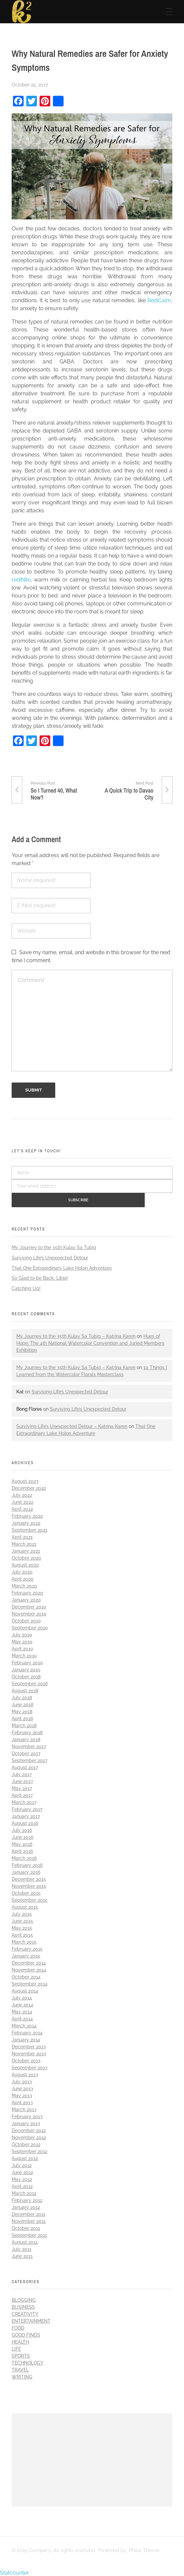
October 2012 (26, 2143)
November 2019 (29, 1612)
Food (18, 2326)
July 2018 (22, 1696)
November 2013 (29, 2052)
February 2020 (27, 1591)
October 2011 (26, 2227)
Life (16, 2347)
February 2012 (27, 2199)
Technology (27, 2361)
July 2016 (22, 1829)
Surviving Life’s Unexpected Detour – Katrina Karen (71, 1425)
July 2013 (22, 2080)
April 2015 (22, 1933)
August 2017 (25, 1766)
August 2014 (25, 1989)
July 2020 (22, 1570)
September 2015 (30, 1898)
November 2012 (29, 2136)
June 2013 (22, 2087)
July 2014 (22, 1996)
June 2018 (22, 1703)
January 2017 (26, 1815)
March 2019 (24, 1654)
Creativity (25, 2312)
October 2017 (26, 1752)
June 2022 (22, 1500)
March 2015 (24, 1940)
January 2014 (26, 2038)
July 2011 (21, 2248)
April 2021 (22, 1535)
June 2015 (22, 1919)
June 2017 (22, 1780)
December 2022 (29, 1486)
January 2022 (26, 1521)
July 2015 (22, 1912)
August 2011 (25, 2241)
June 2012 (22, 2171)
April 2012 (22, 2185)
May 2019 (22, 1640)
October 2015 (26, 1891)
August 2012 (25, 2157)
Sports (21, 2354)
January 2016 (26, 1870)
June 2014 (22, 2003)
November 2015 (29, 1884)
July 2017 (22, 1773)
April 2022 (22, 1507)
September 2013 (30, 2066)
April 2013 (22, 2101)
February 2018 (27, 1731)
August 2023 (25, 1479)
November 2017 (29, 1745)
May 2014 (22, 2010)
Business (23, 2305)
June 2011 (22, 2254)
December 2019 (29, 1605)
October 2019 (26, 1619)
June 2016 (22, 1836)
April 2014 (22, 2017)
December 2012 (29, 2129)
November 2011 (29, 2220)
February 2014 (27, 2031)
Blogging (24, 2298)
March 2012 (24, 2192)
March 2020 (24, 1584)
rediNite (21, 580)
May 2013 (22, 2094)
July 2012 (22, 2164)
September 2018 (30, 1682)
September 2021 (29, 1528)
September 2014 (30, 1982)
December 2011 (28, 2213)
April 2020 (23, 1577)
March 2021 (24, 1542)
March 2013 (24, 2108)
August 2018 (25, 1689)
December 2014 (29, 1961)
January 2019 (26, 1668)
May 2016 (22, 1843)
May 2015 (22, 1926)
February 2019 (27, 1661)
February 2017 (27, 1808)
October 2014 (26, 1975)
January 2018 (26, 1738)
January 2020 (26, 1598)
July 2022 (22, 1493)
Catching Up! (26, 1287)
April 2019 (22, 1647)
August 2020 (25, 1563)
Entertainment (31, 2319)
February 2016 (27, 1864)
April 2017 (22, 1794)
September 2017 (29, 1759)
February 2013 (27, 2115)
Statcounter (14, 2572)
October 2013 (26, 2059)
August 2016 (25, 1822)
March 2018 (24, 1724)
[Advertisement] (93, 2459)
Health (20, 2340)
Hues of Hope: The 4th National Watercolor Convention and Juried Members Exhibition (90, 1342)
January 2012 (26, 2206)
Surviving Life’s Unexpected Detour (50, 1256)
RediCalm (159, 300)
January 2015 (26, 1954)
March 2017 (24, 1801)
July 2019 (22, 1633)
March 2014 (24, 2024)
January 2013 (26, 2122)
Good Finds (26, 2333)
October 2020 (26, 1556)
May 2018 (22, 1710)
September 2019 (30, 1626)
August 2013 (25, 2073)
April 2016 (22, 1850)
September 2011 (29, 2234)
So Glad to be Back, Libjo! (40, 1277)
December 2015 (29, 1877)
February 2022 (27, 1514)
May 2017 (22, 1787)
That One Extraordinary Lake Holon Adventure (62, 1266)
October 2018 (26, 1675)
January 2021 (26, 1549)
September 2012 (29, 2150)
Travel (20, 2368)
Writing (22, 2375)
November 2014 (29, 1968)
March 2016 (24, 1857)
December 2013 (29, 2045)
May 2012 (22, 2178)
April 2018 (22, 1717)
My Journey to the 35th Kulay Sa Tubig (54, 1246)
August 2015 (25, 1905)
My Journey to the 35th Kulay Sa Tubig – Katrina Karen (75, 1335)
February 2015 (27, 1947)
